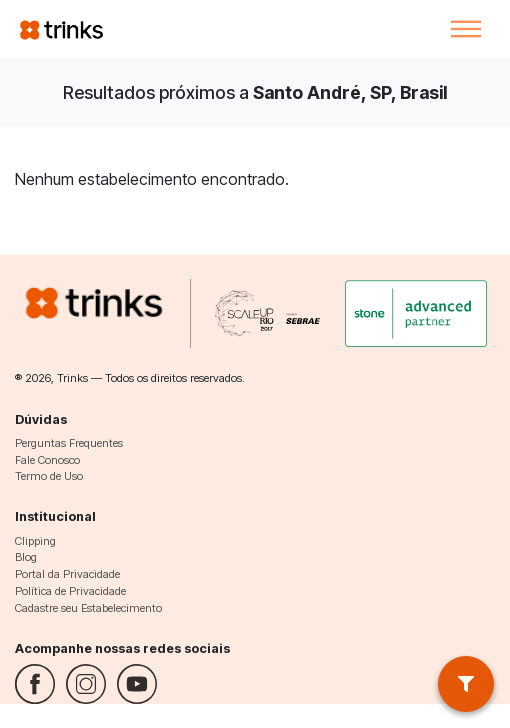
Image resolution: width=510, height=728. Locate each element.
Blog (26, 557)
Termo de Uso (49, 476)
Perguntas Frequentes (69, 443)
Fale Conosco (47, 460)
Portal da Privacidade (67, 574)
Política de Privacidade (70, 591)
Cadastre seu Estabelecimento (88, 608)
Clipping (35, 541)
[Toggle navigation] (466, 29)
